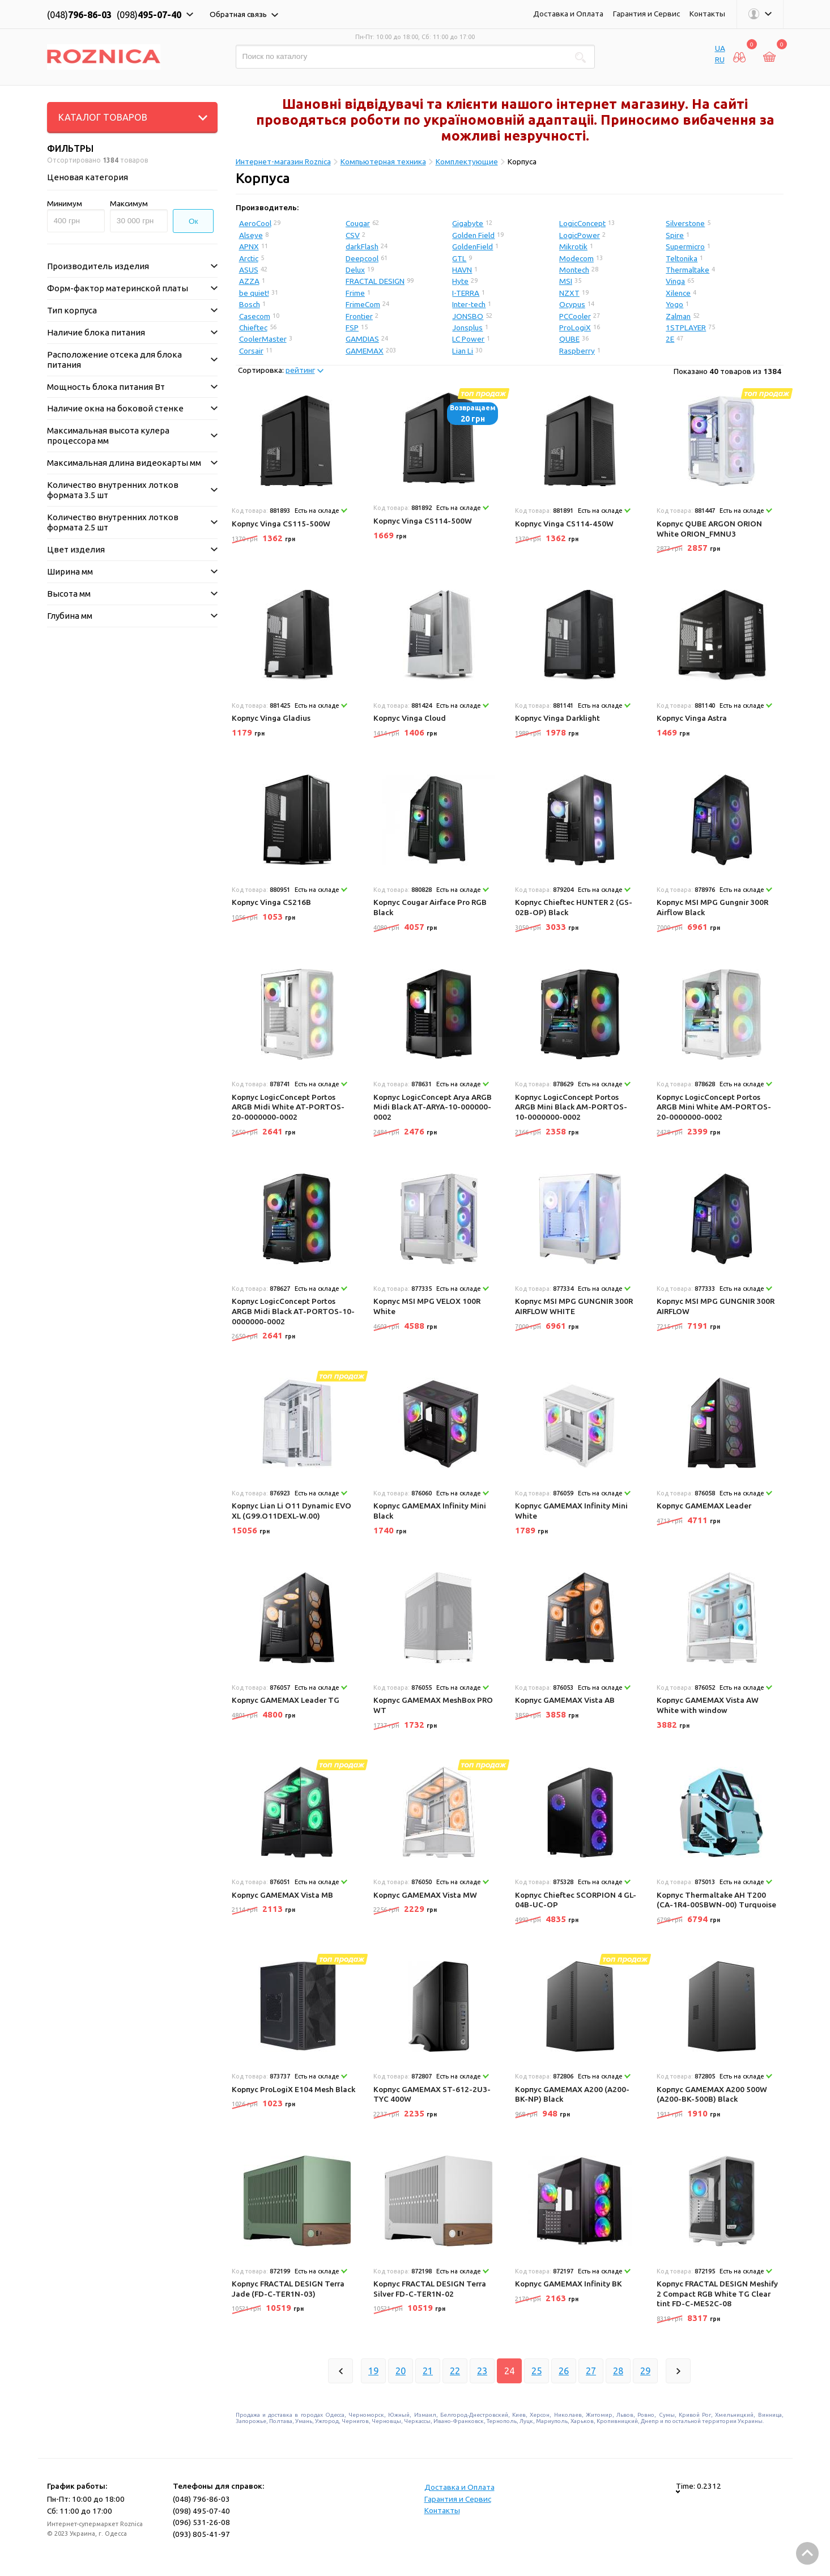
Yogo (674, 304)
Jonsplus (467, 327)
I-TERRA (465, 292)
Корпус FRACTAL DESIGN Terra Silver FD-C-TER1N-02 (429, 2288)
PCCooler (575, 316)
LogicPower (579, 235)
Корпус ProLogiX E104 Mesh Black (293, 2089)
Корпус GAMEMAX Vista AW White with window (708, 1705)
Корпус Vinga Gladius (271, 717)
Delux (355, 269)
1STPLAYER (686, 327)
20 (400, 2371)
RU (720, 59)
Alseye (251, 235)
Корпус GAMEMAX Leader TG (285, 1699)
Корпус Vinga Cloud (409, 717)
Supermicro (685, 246)
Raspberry (577, 350)
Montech (574, 269)
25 (536, 2371)
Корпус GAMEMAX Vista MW (425, 1894)
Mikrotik (573, 246)
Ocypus (572, 304)
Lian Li (462, 350)
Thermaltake (687, 269)
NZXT (569, 292)
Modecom (576, 258)
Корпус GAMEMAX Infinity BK (568, 2283)
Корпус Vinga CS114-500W (422, 520)
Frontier (359, 316)
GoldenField (472, 246)
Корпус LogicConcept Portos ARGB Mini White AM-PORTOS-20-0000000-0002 (714, 1107)
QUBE (569, 338)
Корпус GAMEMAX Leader (704, 1505)
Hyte (460, 281)
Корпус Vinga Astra (692, 717)
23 (482, 2371)
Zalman (678, 316)
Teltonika (681, 258)
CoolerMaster (263, 338)
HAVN (462, 269)
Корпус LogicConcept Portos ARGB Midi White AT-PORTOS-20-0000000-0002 (288, 1107)
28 (618, 2371)
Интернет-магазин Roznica (283, 161)
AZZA (249, 281)
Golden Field (473, 235)
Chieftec (253, 327)
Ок (193, 221)
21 (428, 2371)
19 (373, 2371)
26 (564, 2371)
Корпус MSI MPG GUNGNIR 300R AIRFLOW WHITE (574, 1306)
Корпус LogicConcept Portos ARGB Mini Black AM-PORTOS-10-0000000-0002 (571, 1107)
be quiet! (254, 292)
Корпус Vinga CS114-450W (564, 523)
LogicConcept (582, 223)
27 (591, 2371)
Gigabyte (467, 223)
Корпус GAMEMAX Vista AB (565, 1699)
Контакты (707, 13)
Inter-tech (469, 304)
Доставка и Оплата (568, 13)
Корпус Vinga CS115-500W (281, 523)
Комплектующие (467, 161)
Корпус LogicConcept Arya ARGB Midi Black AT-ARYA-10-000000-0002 (432, 1107)
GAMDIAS (362, 338)
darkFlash (362, 246)
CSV (353, 235)
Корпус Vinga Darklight (557, 717)
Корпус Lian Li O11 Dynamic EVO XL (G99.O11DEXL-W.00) (291, 1510)
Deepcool (362, 258)
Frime (355, 292)
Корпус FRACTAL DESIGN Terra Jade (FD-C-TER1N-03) (288, 2288)
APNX (249, 246)
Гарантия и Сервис (646, 13)
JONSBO (467, 316)
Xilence (678, 292)
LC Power (468, 338)
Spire (675, 235)
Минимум (64, 203)
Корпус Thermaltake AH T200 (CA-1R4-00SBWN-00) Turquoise (716, 1900)
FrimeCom (363, 304)
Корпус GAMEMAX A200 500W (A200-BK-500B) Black (712, 2094)
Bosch (249, 304)
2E (670, 338)
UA (720, 48)
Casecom (254, 316)
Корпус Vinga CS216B (271, 902)
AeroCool (255, 223)
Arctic (248, 258)
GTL (459, 258)
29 (645, 2371)
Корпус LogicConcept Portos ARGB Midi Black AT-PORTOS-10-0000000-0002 (293, 1310)
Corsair (251, 350)
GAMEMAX (365, 350)
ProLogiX (575, 327)
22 (455, 2371)
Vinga (675, 281)
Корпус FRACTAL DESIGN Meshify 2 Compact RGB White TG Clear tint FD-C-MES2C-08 (717, 2293)
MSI (565, 281)
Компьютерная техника (383, 161)
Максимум (129, 203)
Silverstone (685, 223)
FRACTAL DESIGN (375, 281)
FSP (352, 327)
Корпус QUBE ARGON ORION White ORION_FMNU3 (709, 528)
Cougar (358, 223)
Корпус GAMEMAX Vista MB (282, 1894)
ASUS (248, 269)
